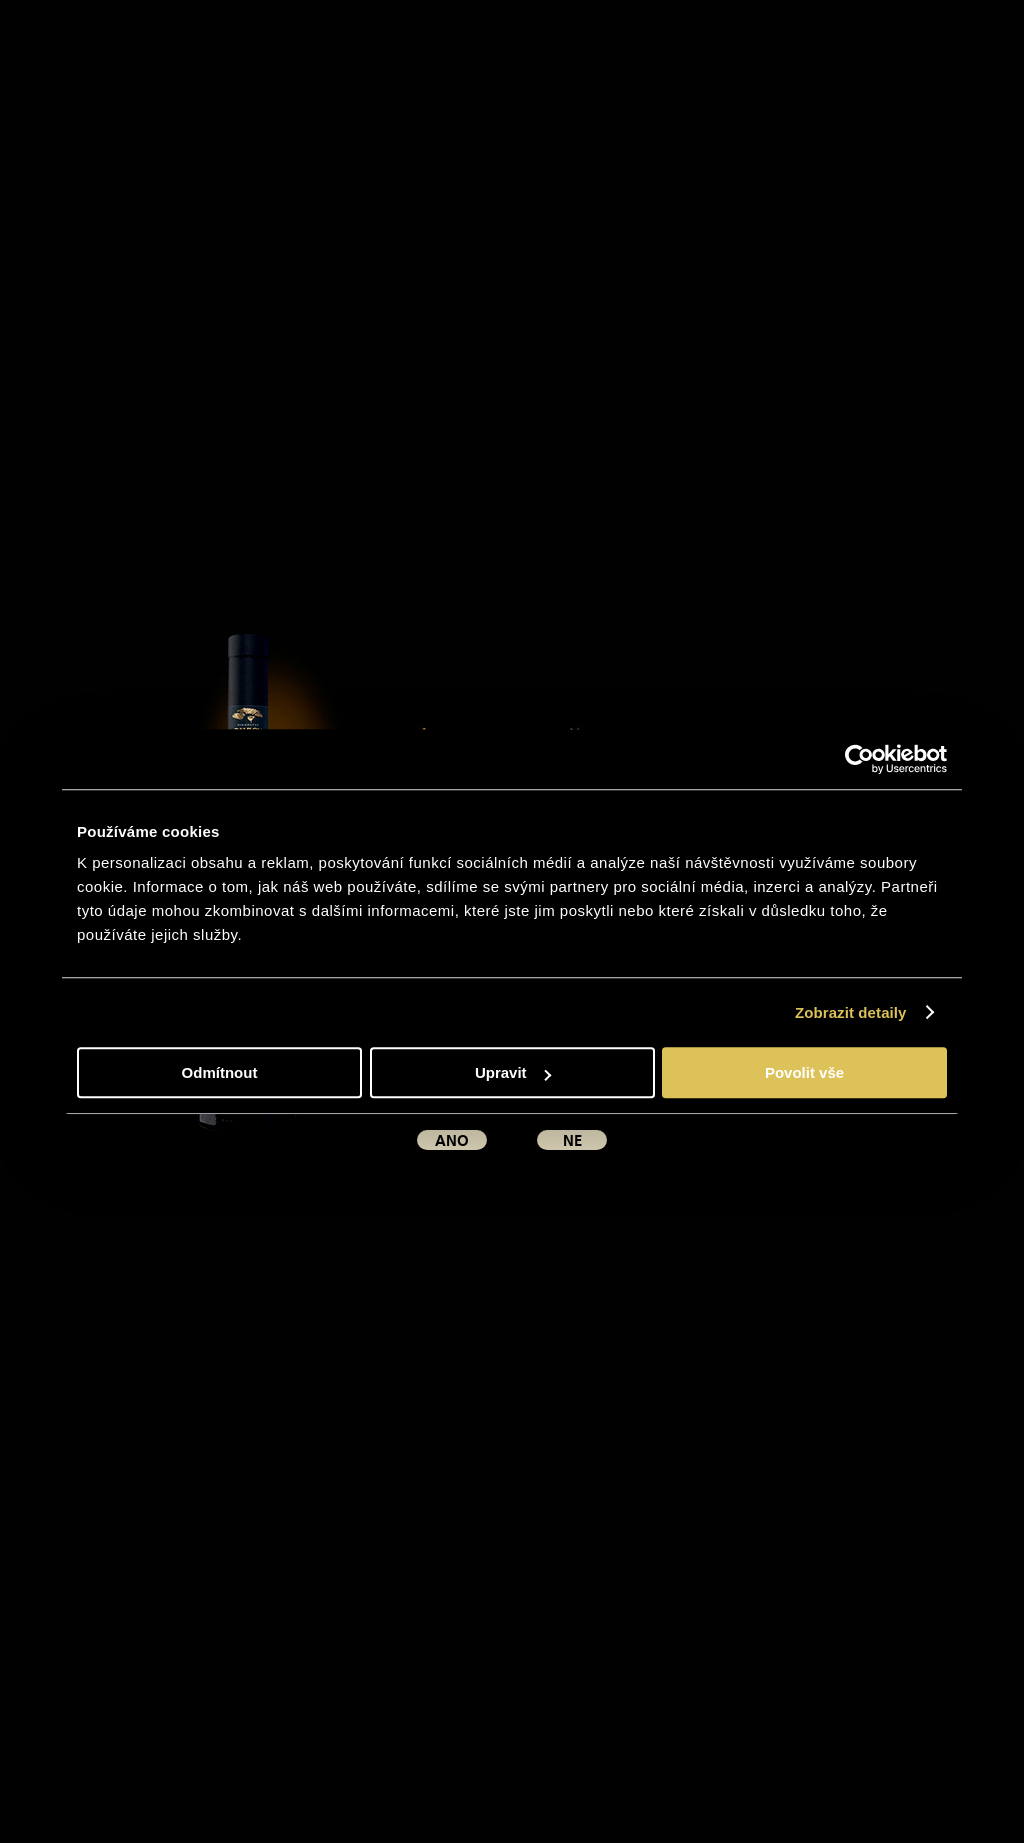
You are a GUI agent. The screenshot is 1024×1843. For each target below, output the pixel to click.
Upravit (513, 1072)
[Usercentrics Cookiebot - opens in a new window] (859, 759)
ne (572, 1141)
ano (452, 1141)
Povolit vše (804, 1072)
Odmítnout (220, 1072)
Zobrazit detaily (851, 1012)
